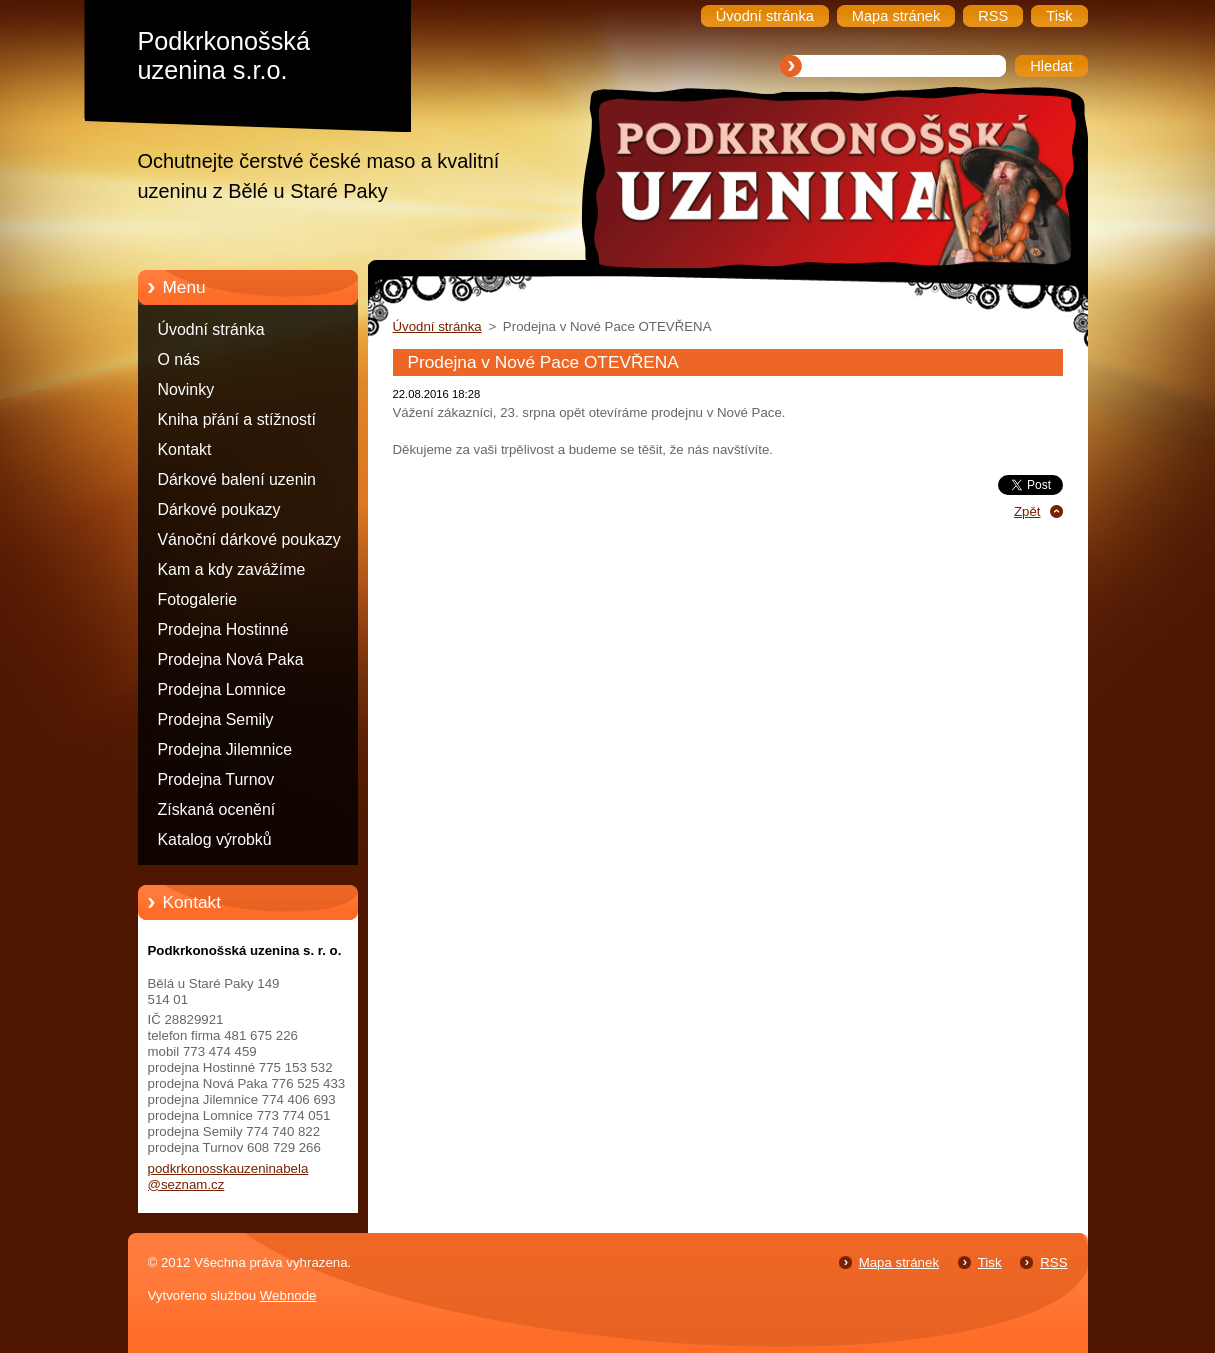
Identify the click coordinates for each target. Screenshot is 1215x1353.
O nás (179, 359)
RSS (1053, 1262)
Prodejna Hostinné (223, 629)
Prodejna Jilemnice (225, 749)
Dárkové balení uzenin (237, 479)
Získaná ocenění (217, 809)
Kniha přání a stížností (237, 419)
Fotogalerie (198, 599)
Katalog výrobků (215, 839)
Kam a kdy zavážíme (232, 569)
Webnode (288, 1295)
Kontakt (185, 449)
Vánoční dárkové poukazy (249, 539)
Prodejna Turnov (216, 779)
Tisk (990, 1262)
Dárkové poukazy (219, 509)
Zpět (1027, 511)
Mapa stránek (899, 1262)
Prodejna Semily (216, 719)
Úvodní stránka (211, 329)
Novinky (186, 389)
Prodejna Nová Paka (231, 659)
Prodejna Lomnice (222, 689)
